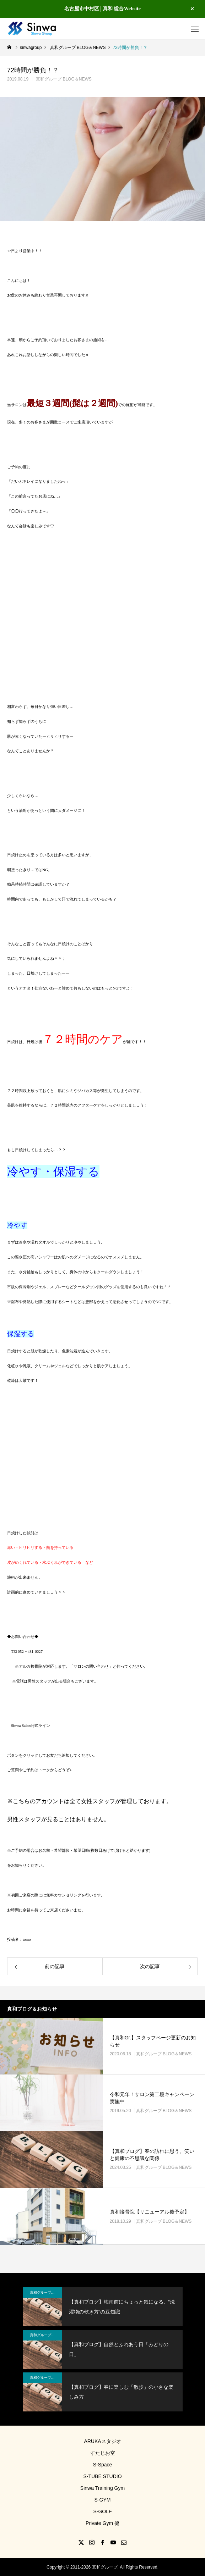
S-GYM (103, 2500)
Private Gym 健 (102, 2523)
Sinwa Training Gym (102, 2488)
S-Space (102, 2464)
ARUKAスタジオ (102, 2441)
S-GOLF (102, 2511)
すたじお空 (102, 2453)
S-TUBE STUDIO (102, 2476)
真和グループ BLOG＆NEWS (64, 79)
